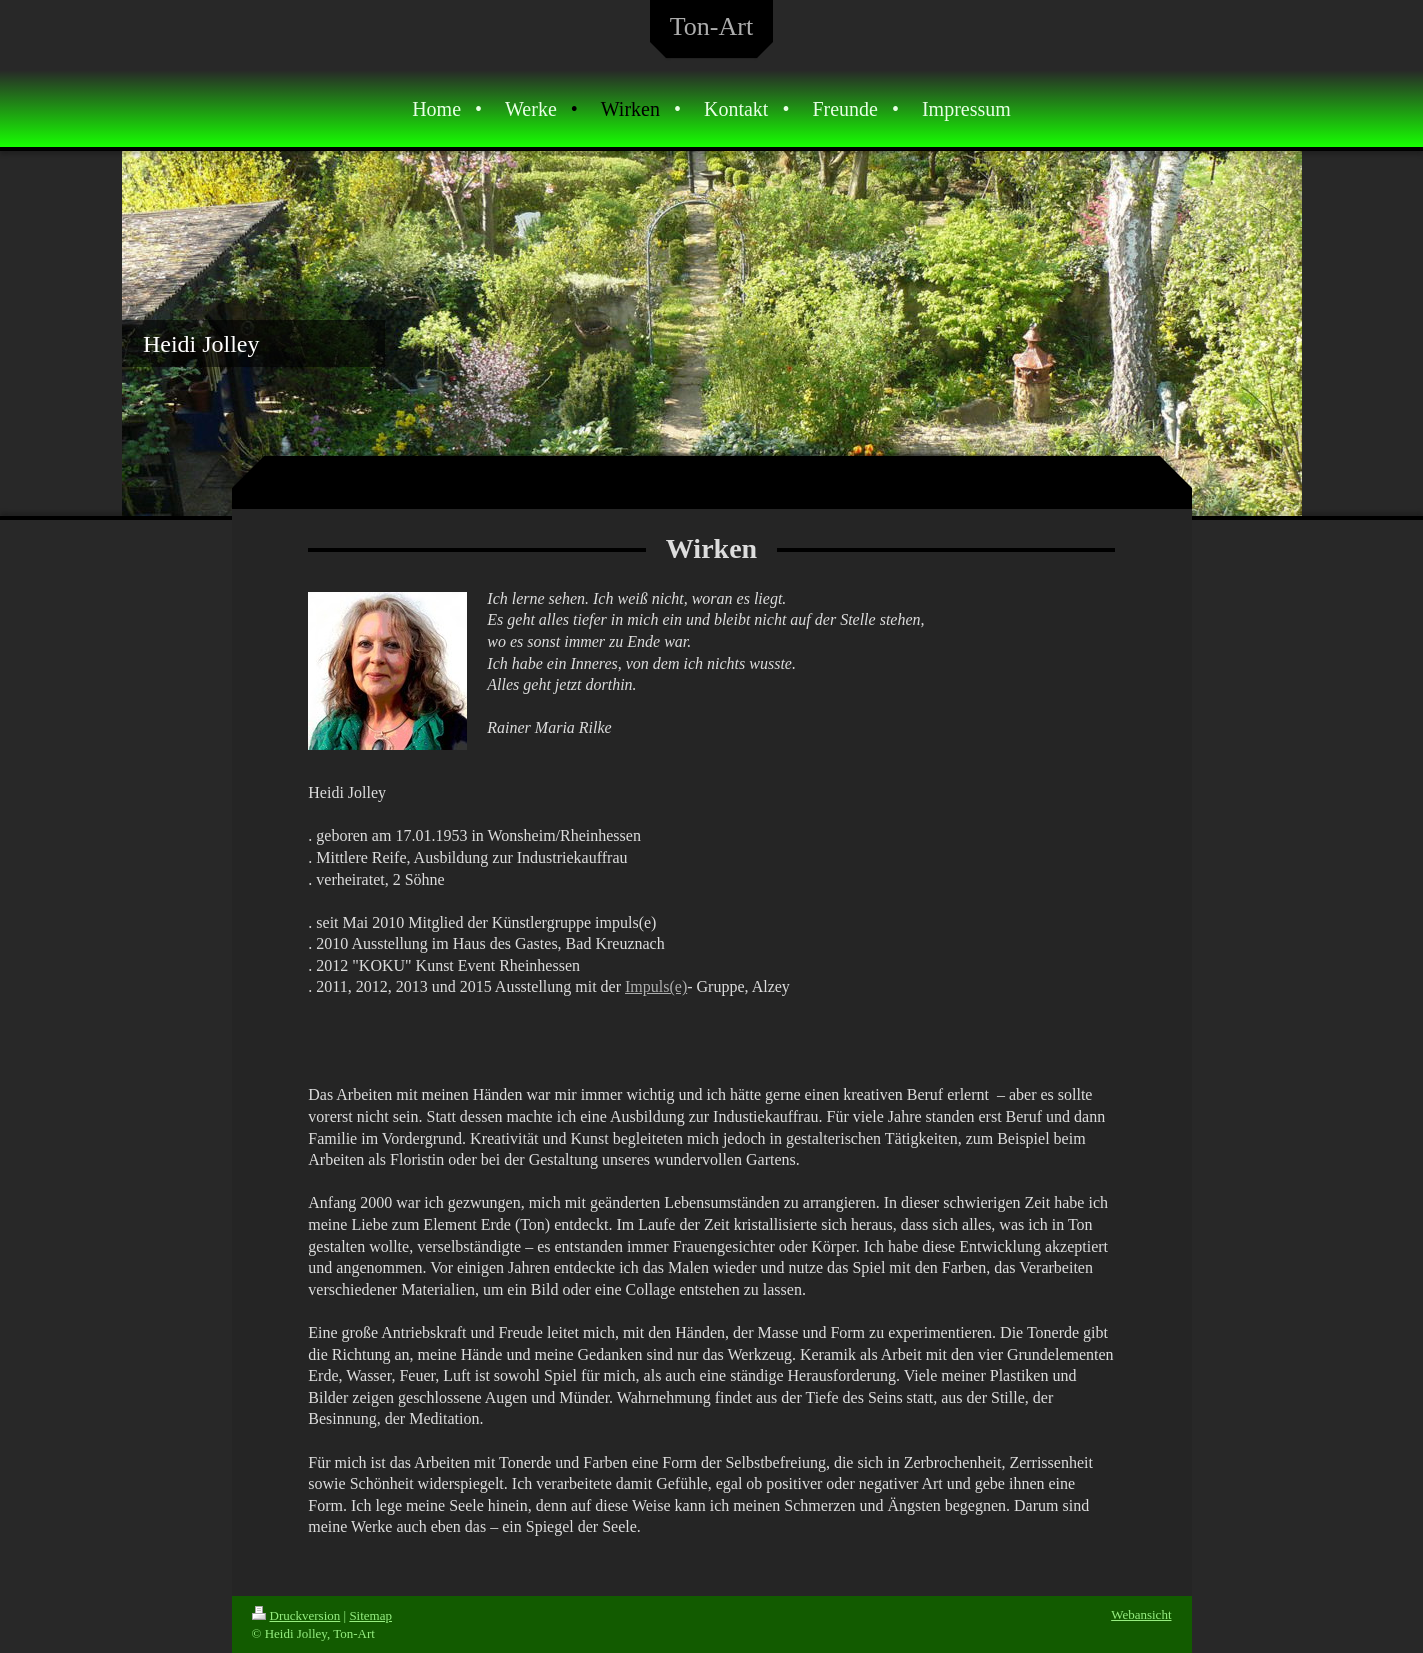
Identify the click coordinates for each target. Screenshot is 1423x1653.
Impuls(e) (656, 986)
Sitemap (370, 1615)
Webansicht (1141, 1614)
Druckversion (296, 1615)
